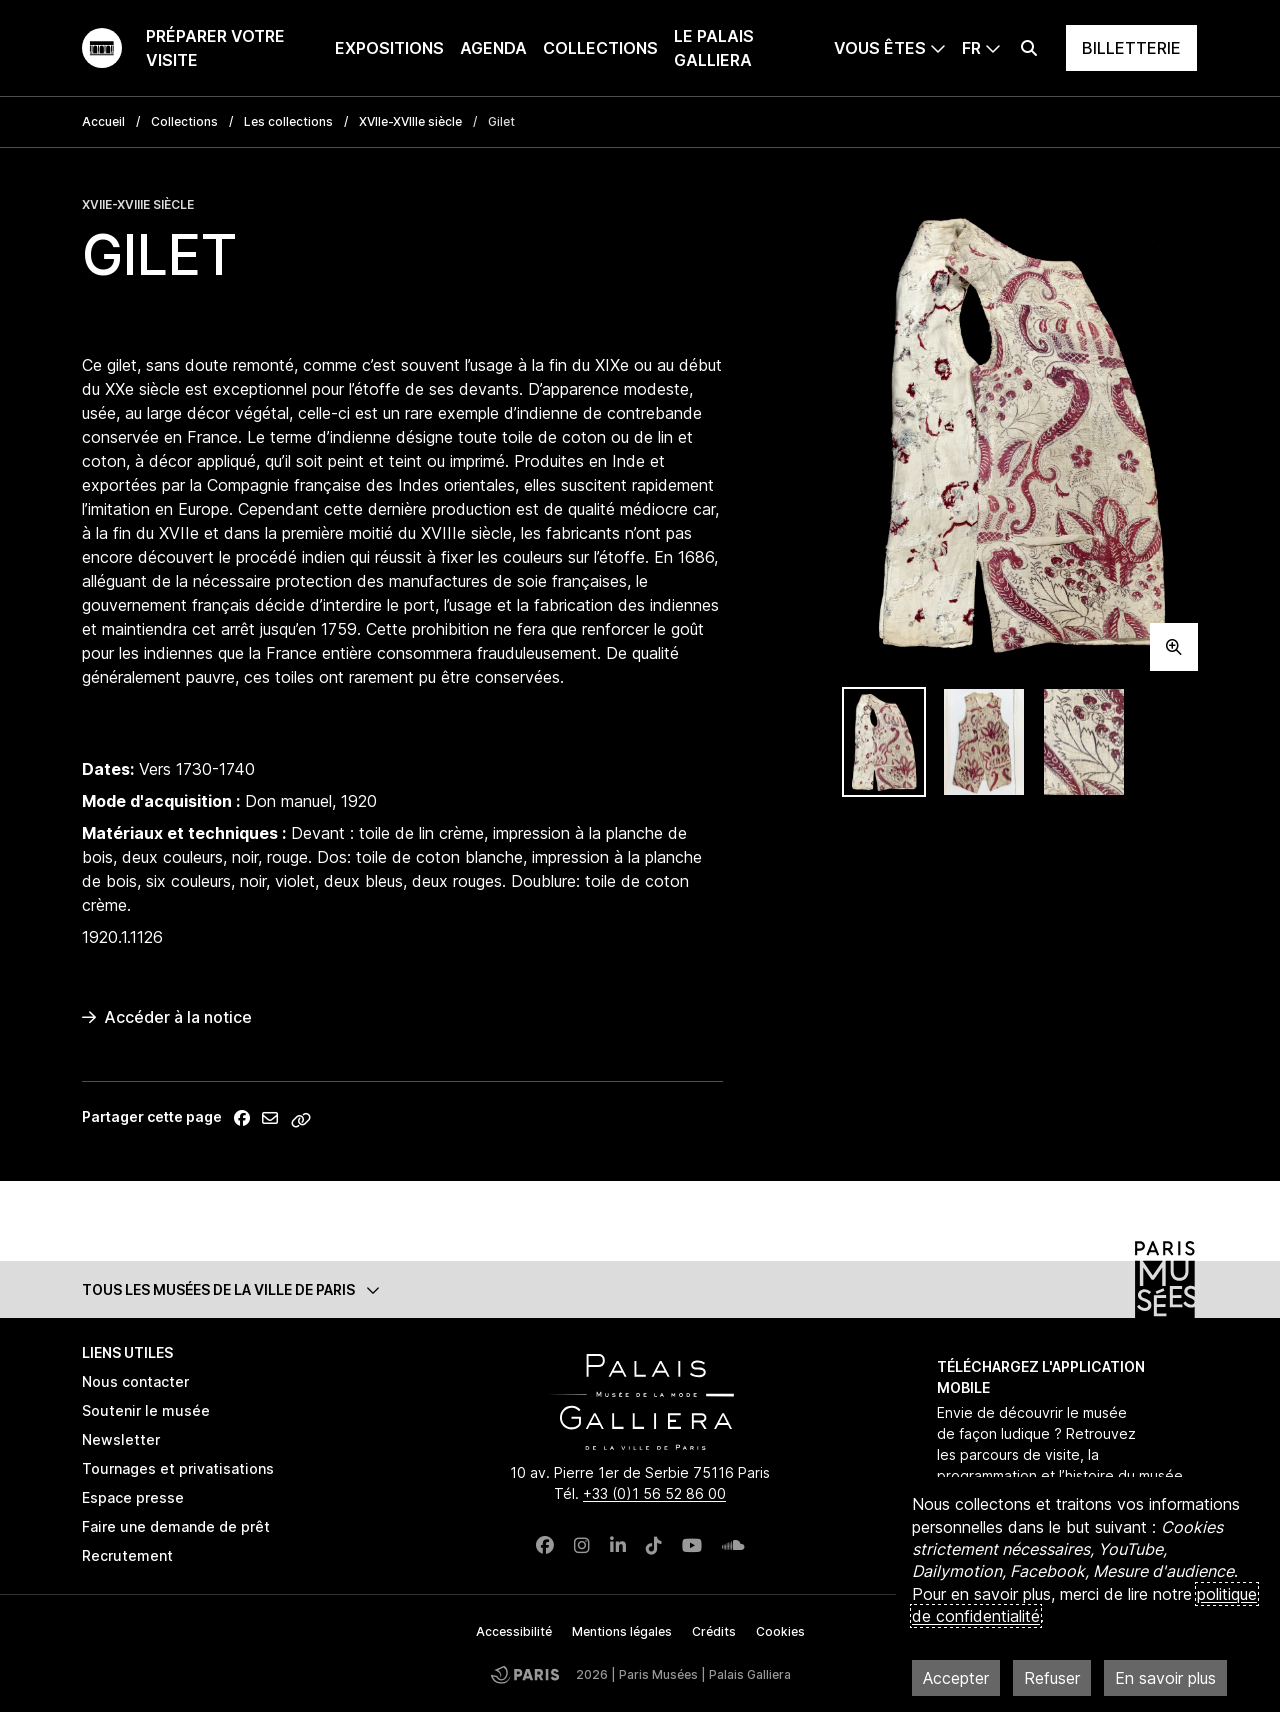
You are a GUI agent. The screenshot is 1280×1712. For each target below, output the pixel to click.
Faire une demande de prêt (176, 1526)
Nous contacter (135, 1381)
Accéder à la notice (167, 1017)
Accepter (956, 1678)
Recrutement (127, 1555)
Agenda (493, 48)
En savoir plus (1165, 1678)
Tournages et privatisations (178, 1468)
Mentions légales (622, 1631)
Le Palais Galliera (714, 48)
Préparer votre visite (215, 48)
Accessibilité (514, 1631)
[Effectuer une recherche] (1029, 48)
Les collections (288, 121)
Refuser (1052, 1678)
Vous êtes (880, 48)
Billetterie (1131, 48)
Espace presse (133, 1497)
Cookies (780, 1631)
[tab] (884, 742)
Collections (600, 48)
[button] (640, 1289)
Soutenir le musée (146, 1410)
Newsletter (121, 1439)
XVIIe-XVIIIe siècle (410, 121)
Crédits (714, 1631)
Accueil (103, 121)
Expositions (389, 48)
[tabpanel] (1020, 433)
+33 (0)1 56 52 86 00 (654, 1493)
